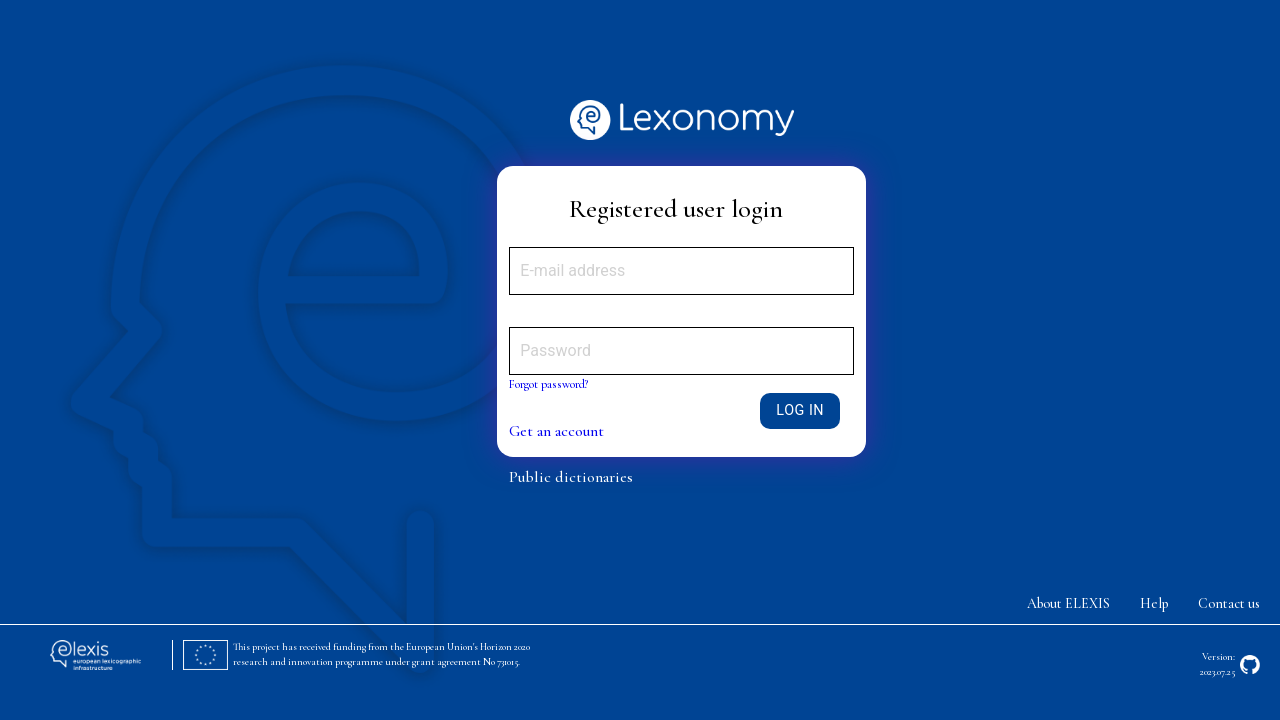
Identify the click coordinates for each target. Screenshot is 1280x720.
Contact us (1229, 603)
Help (1154, 603)
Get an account (556, 431)
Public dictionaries (571, 477)
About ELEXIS (1068, 603)
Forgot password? (548, 384)
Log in (800, 410)
